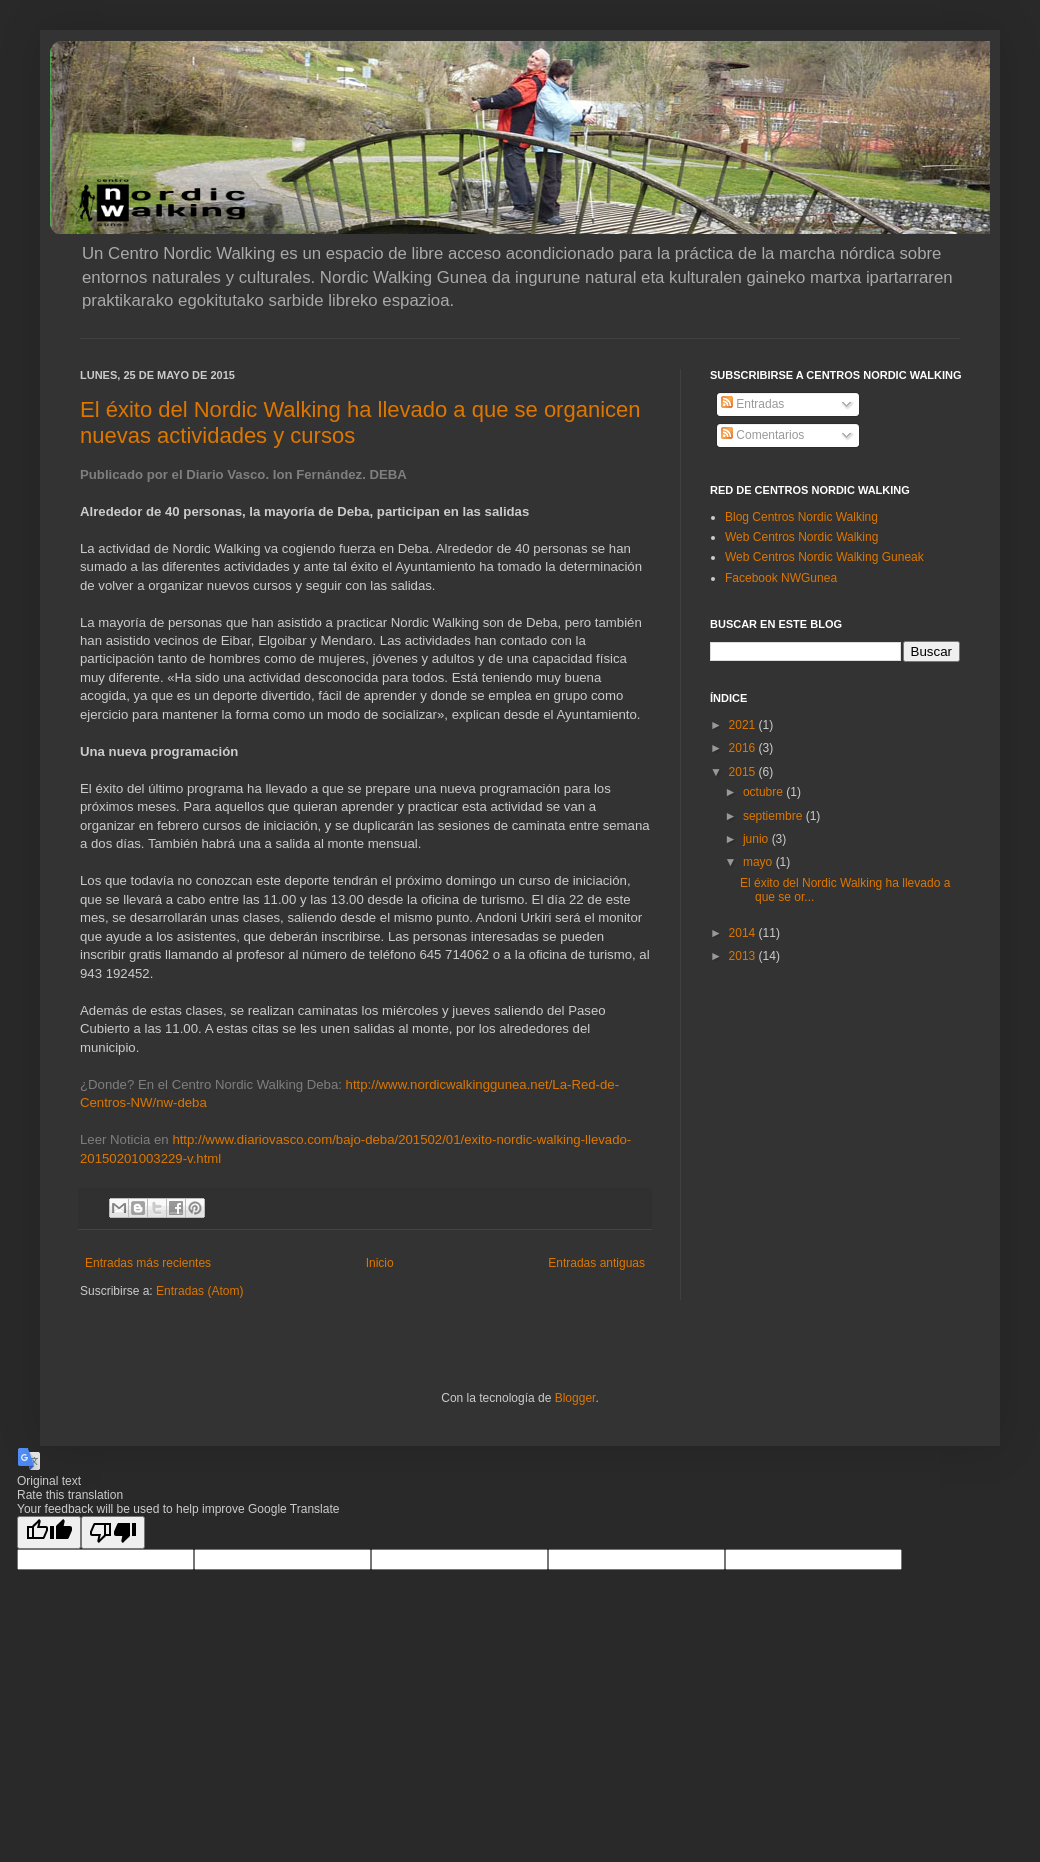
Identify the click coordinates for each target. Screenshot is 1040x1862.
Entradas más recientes (148, 1263)
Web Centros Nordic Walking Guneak (824, 557)
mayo (759, 862)
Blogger (575, 1398)
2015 (744, 772)
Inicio (380, 1263)
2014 (744, 933)
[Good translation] (49, 1532)
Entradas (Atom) (199, 1291)
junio (757, 839)
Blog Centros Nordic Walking (801, 517)
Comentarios (762, 435)
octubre (764, 792)
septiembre (774, 816)
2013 (744, 956)
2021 (744, 725)
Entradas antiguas (596, 1263)
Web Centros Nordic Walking (801, 537)
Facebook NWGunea (781, 578)
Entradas (752, 404)
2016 (744, 748)
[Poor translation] (113, 1532)
